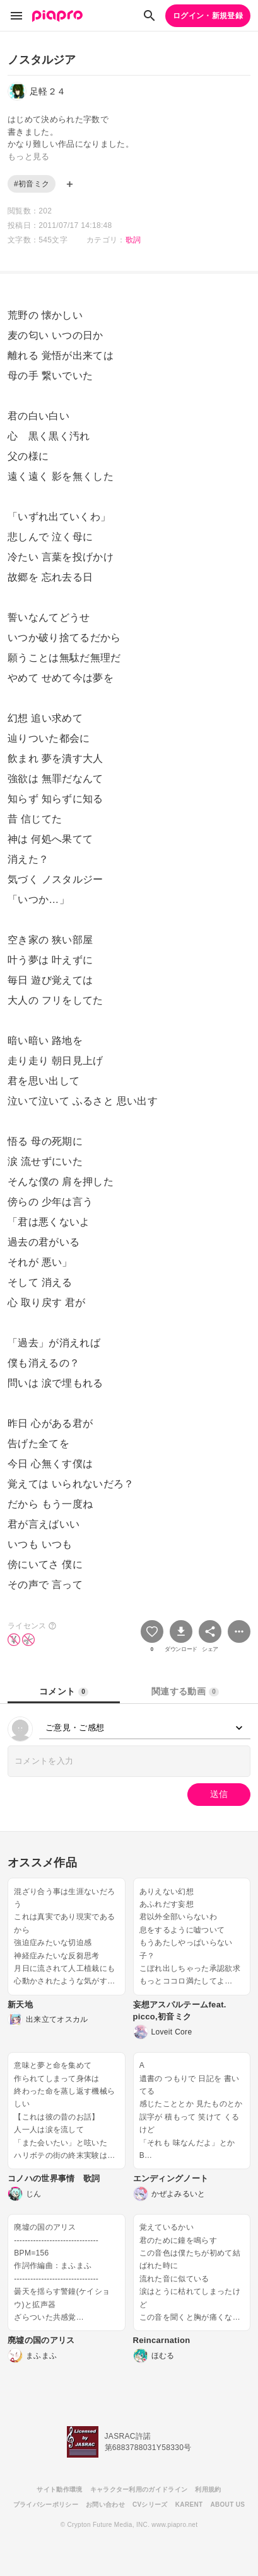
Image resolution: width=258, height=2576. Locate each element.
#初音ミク (31, 183)
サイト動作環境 (59, 2489)
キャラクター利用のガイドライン (139, 2489)
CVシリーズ (150, 2504)
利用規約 (208, 2489)
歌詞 (133, 239)
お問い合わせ (105, 2504)
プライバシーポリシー (45, 2504)
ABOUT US (227, 2504)
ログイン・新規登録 (208, 15)
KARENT (189, 2504)
